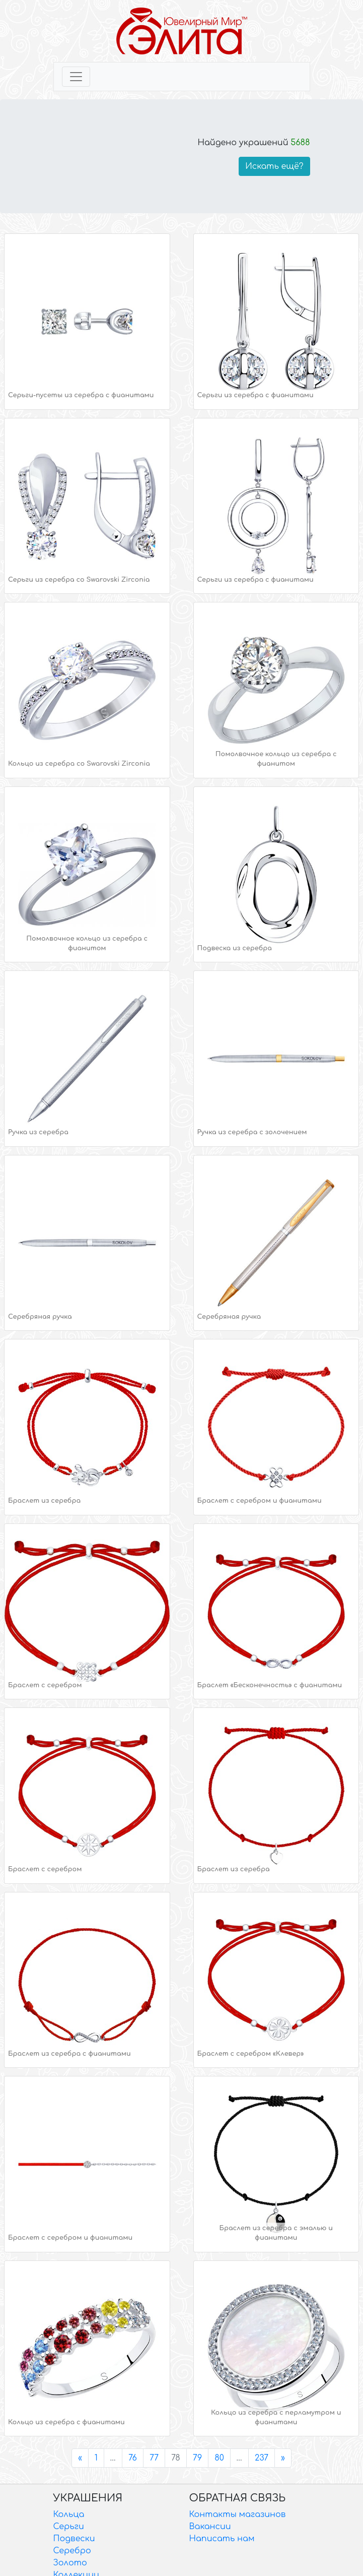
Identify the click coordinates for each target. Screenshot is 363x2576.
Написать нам (222, 2538)
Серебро (72, 2550)
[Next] (283, 2458)
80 (219, 2458)
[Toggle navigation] (76, 77)
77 (154, 2458)
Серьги (68, 2526)
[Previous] (80, 2458)
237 (261, 2458)
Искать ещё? (274, 166)
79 (197, 2458)
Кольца (69, 2514)
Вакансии (210, 2526)
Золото (70, 2562)
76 (132, 2458)
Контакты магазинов (237, 2514)
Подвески (74, 2538)
